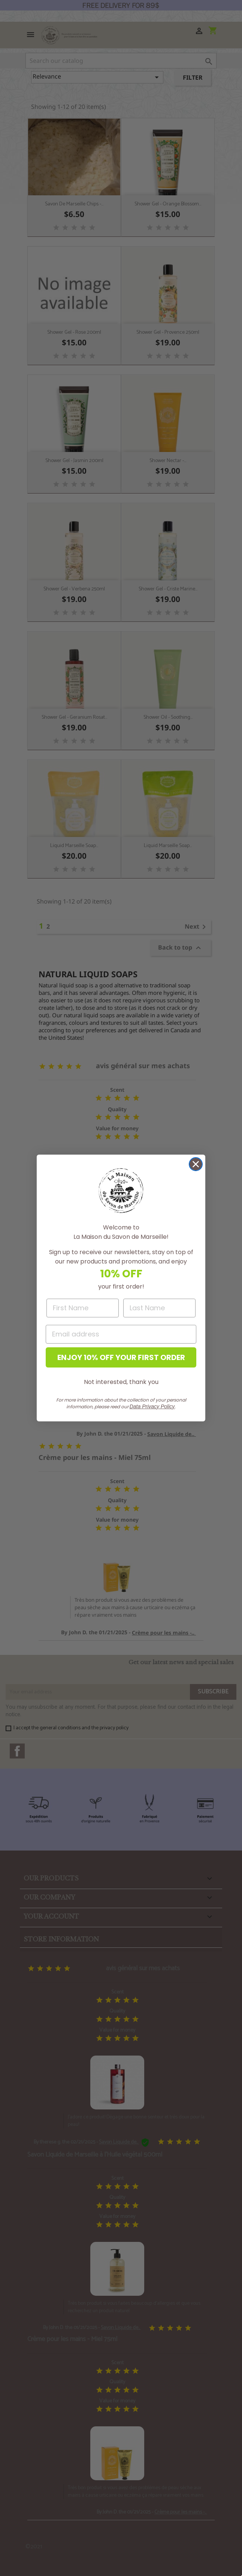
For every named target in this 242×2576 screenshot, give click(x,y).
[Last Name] (159, 1308)
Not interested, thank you (121, 1382)
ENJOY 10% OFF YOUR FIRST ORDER (121, 1357)
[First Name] (82, 1308)
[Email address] (121, 1334)
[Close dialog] (195, 1164)
